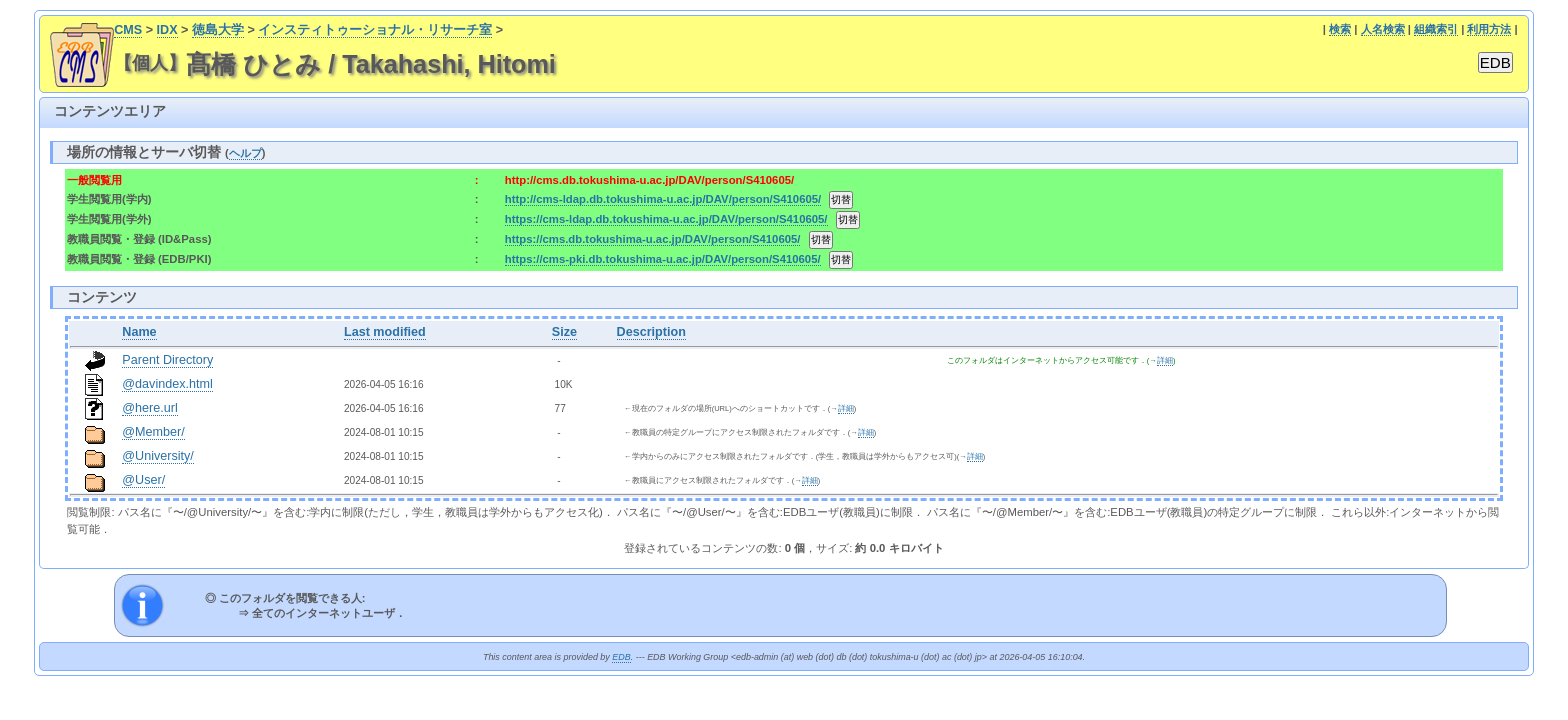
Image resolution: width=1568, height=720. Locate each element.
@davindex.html (167, 384)
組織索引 (1436, 29)
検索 (1340, 29)
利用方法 (1489, 29)
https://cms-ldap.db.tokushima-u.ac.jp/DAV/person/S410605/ (666, 219)
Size (564, 332)
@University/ (158, 456)
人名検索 (1383, 29)
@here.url (150, 408)
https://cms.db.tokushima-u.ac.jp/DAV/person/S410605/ (653, 239)
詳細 (1165, 360)
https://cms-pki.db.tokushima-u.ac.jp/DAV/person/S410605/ (663, 259)
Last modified (385, 332)
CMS (128, 30)
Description (651, 332)
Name (139, 332)
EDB (621, 657)
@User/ (143, 480)
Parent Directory (167, 360)
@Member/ (153, 432)
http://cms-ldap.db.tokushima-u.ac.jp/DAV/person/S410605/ (663, 199)
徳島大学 (218, 30)
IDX (167, 30)
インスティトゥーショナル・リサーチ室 (375, 30)
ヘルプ (245, 153)
